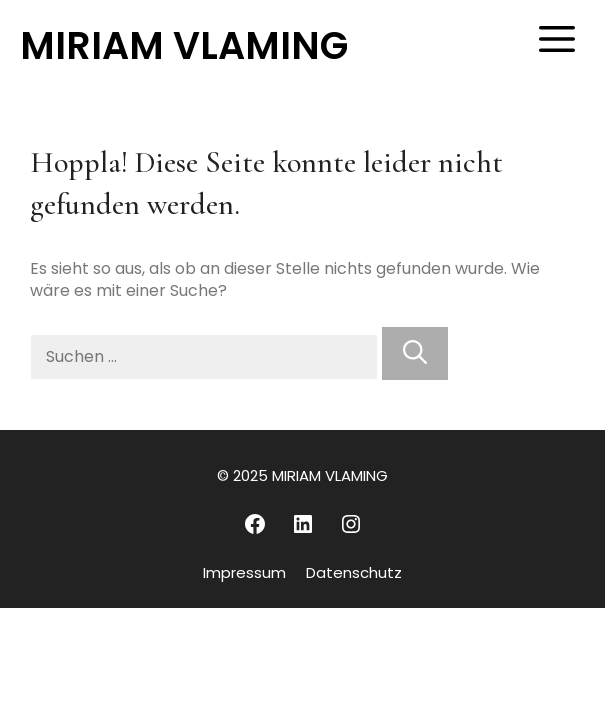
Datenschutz (354, 572)
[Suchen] (415, 353)
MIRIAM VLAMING (184, 45)
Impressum (244, 572)
